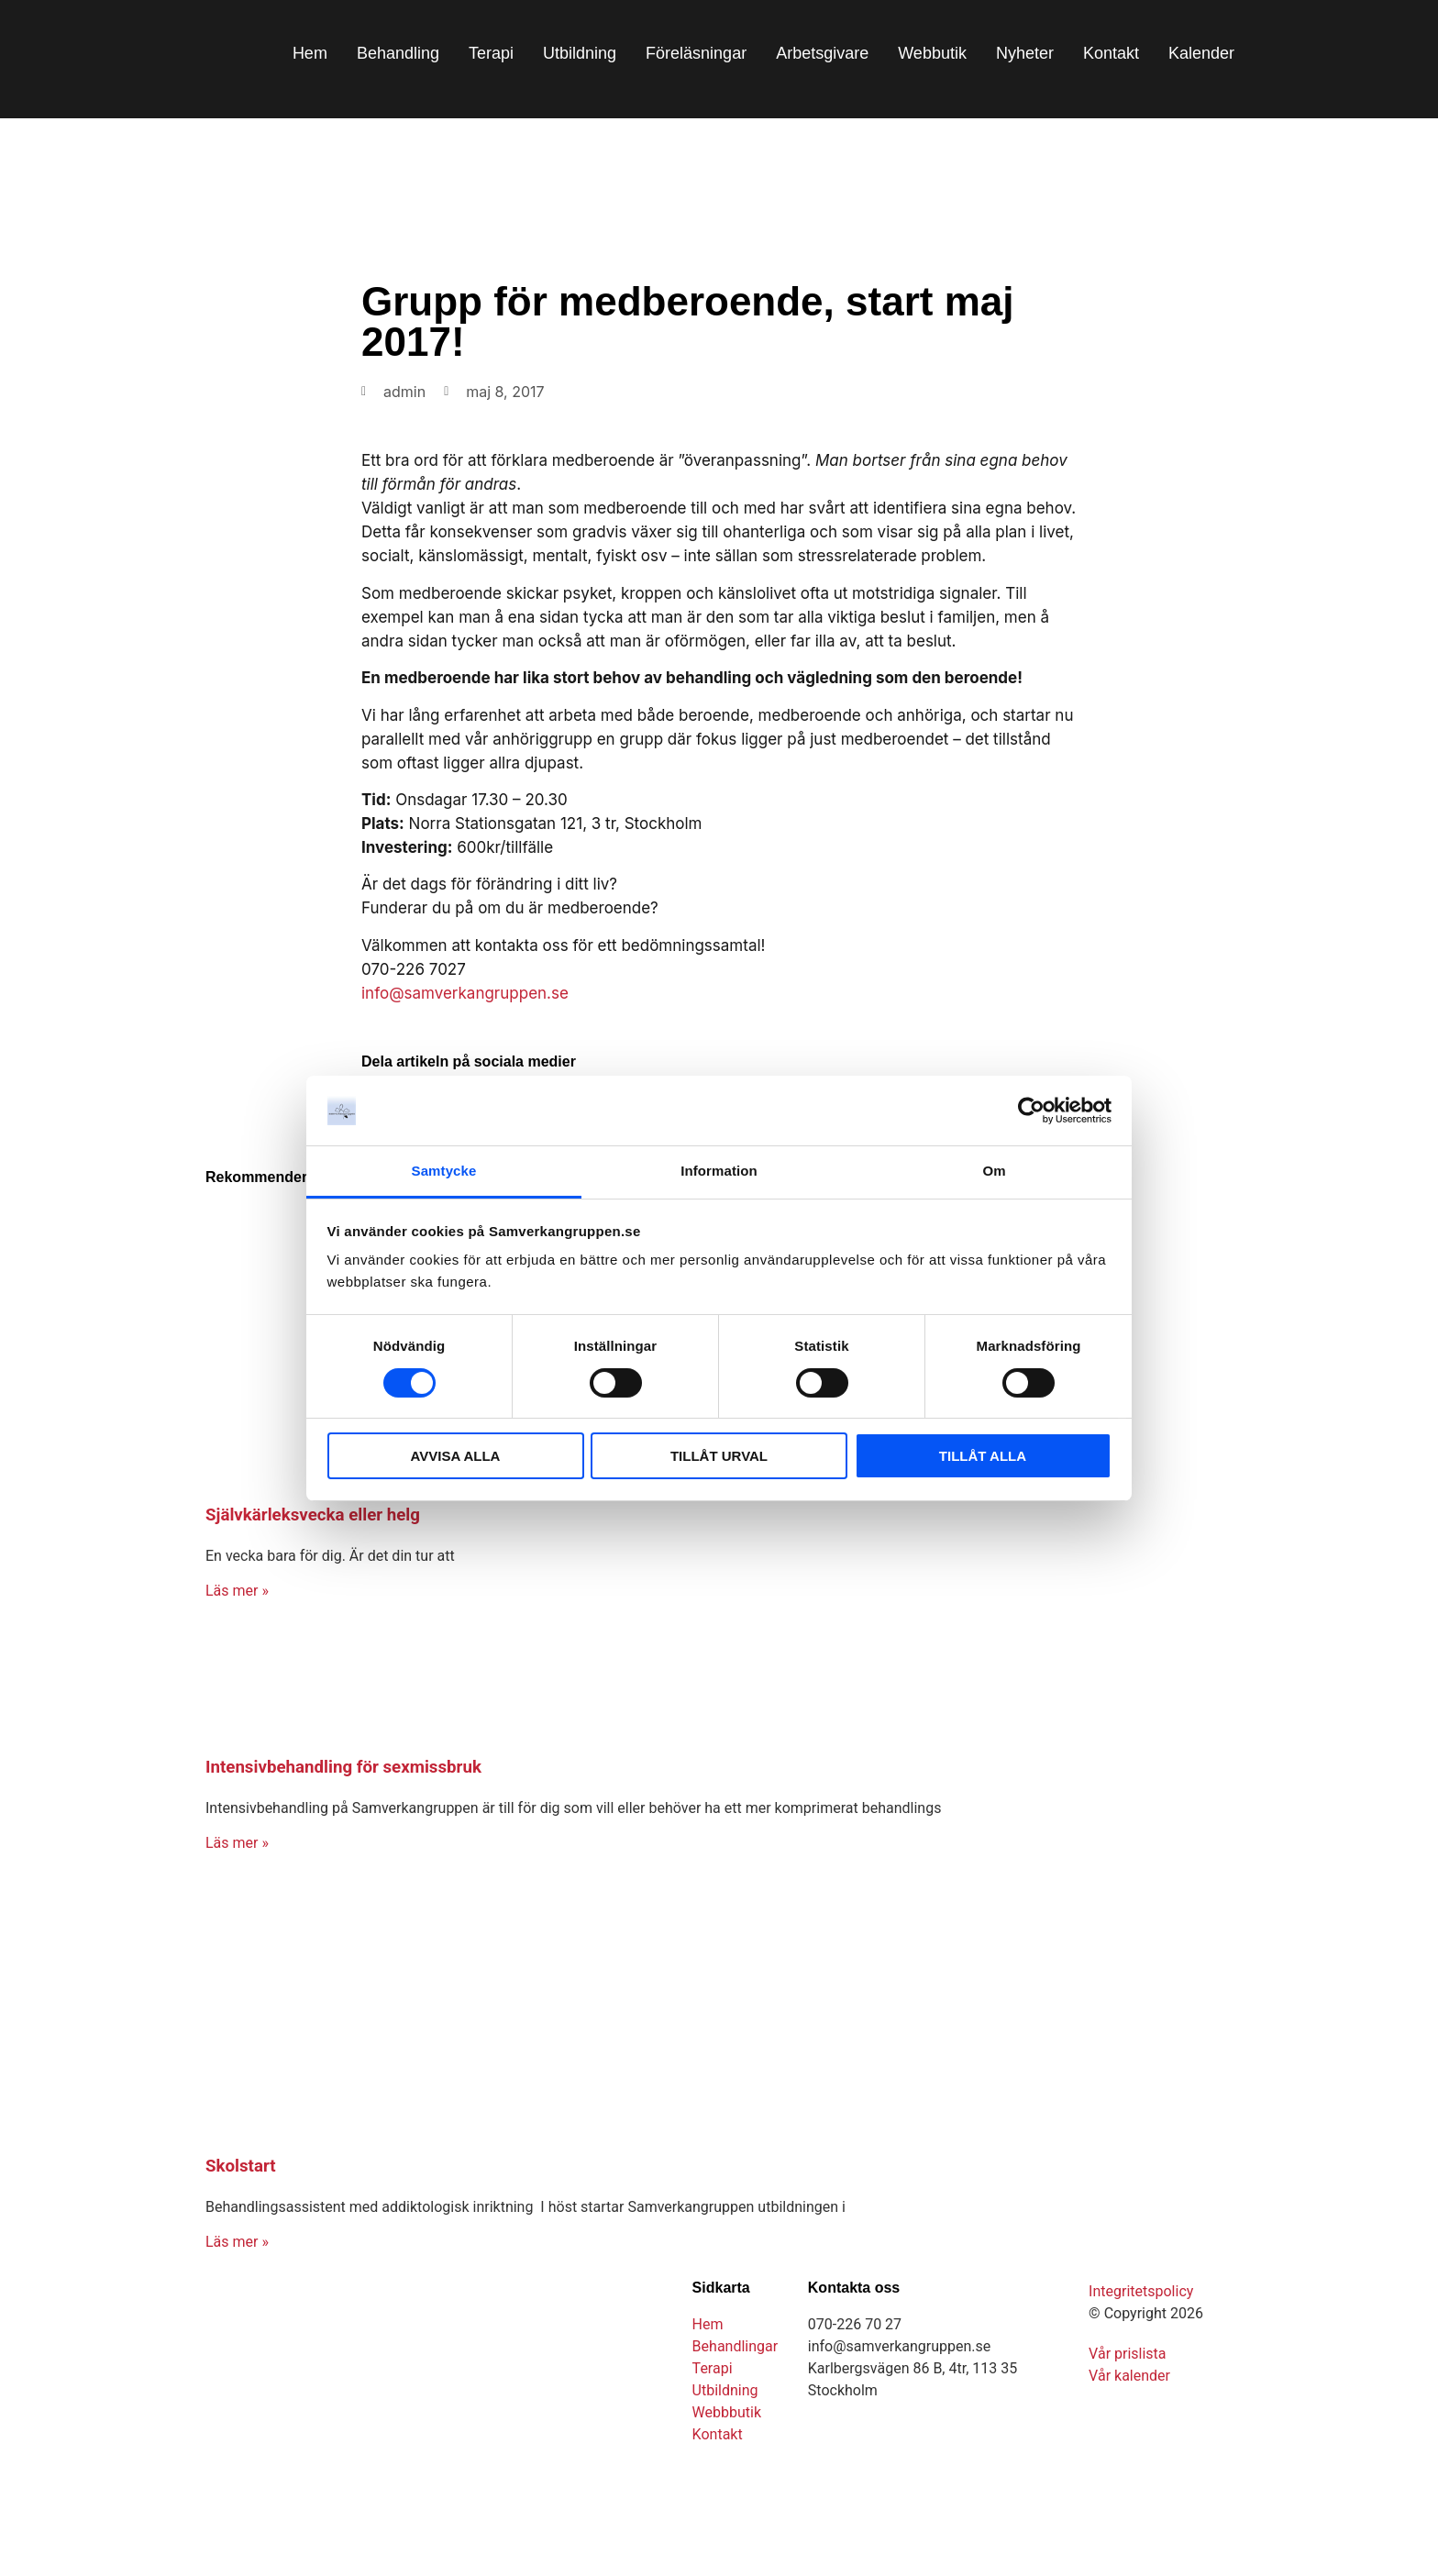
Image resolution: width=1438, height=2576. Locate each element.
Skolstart (240, 2166)
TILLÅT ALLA (982, 1456)
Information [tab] (719, 1170)
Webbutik (932, 53)
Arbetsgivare (822, 53)
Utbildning (579, 53)
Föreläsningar (696, 53)
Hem (310, 53)
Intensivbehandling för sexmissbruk (343, 1767)
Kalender (1201, 53)
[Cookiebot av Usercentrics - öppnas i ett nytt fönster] (1031, 1110)
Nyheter (1025, 53)
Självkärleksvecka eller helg (312, 1515)
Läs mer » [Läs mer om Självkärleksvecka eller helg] (237, 1590)
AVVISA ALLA (456, 1456)
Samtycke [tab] (444, 1170)
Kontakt (1111, 53)
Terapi (491, 53)
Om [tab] (993, 1170)
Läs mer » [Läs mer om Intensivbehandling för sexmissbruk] (237, 1843)
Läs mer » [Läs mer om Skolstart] (237, 2241)
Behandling (398, 53)
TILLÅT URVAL (719, 1456)
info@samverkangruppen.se (465, 993)
